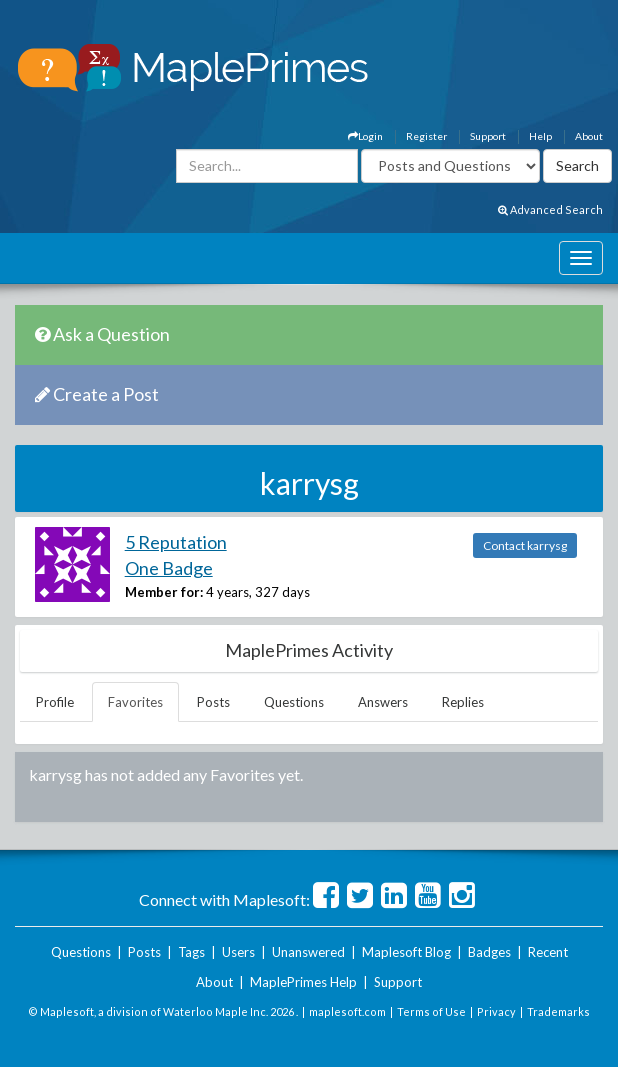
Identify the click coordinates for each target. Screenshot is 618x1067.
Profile (55, 702)
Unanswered (308, 952)
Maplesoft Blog (406, 952)
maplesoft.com (347, 1011)
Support (488, 136)
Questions (294, 702)
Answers (383, 702)
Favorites (135, 702)
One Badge (169, 568)
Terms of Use (431, 1011)
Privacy (496, 1011)
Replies (463, 702)
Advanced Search (550, 209)
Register (426, 136)
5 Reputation (176, 542)
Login (365, 136)
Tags (191, 952)
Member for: (164, 592)
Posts (213, 702)
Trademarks (558, 1011)
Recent (548, 952)
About (589, 136)
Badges (489, 952)
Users (238, 952)
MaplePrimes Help (303, 982)
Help (540, 136)
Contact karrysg (525, 545)
